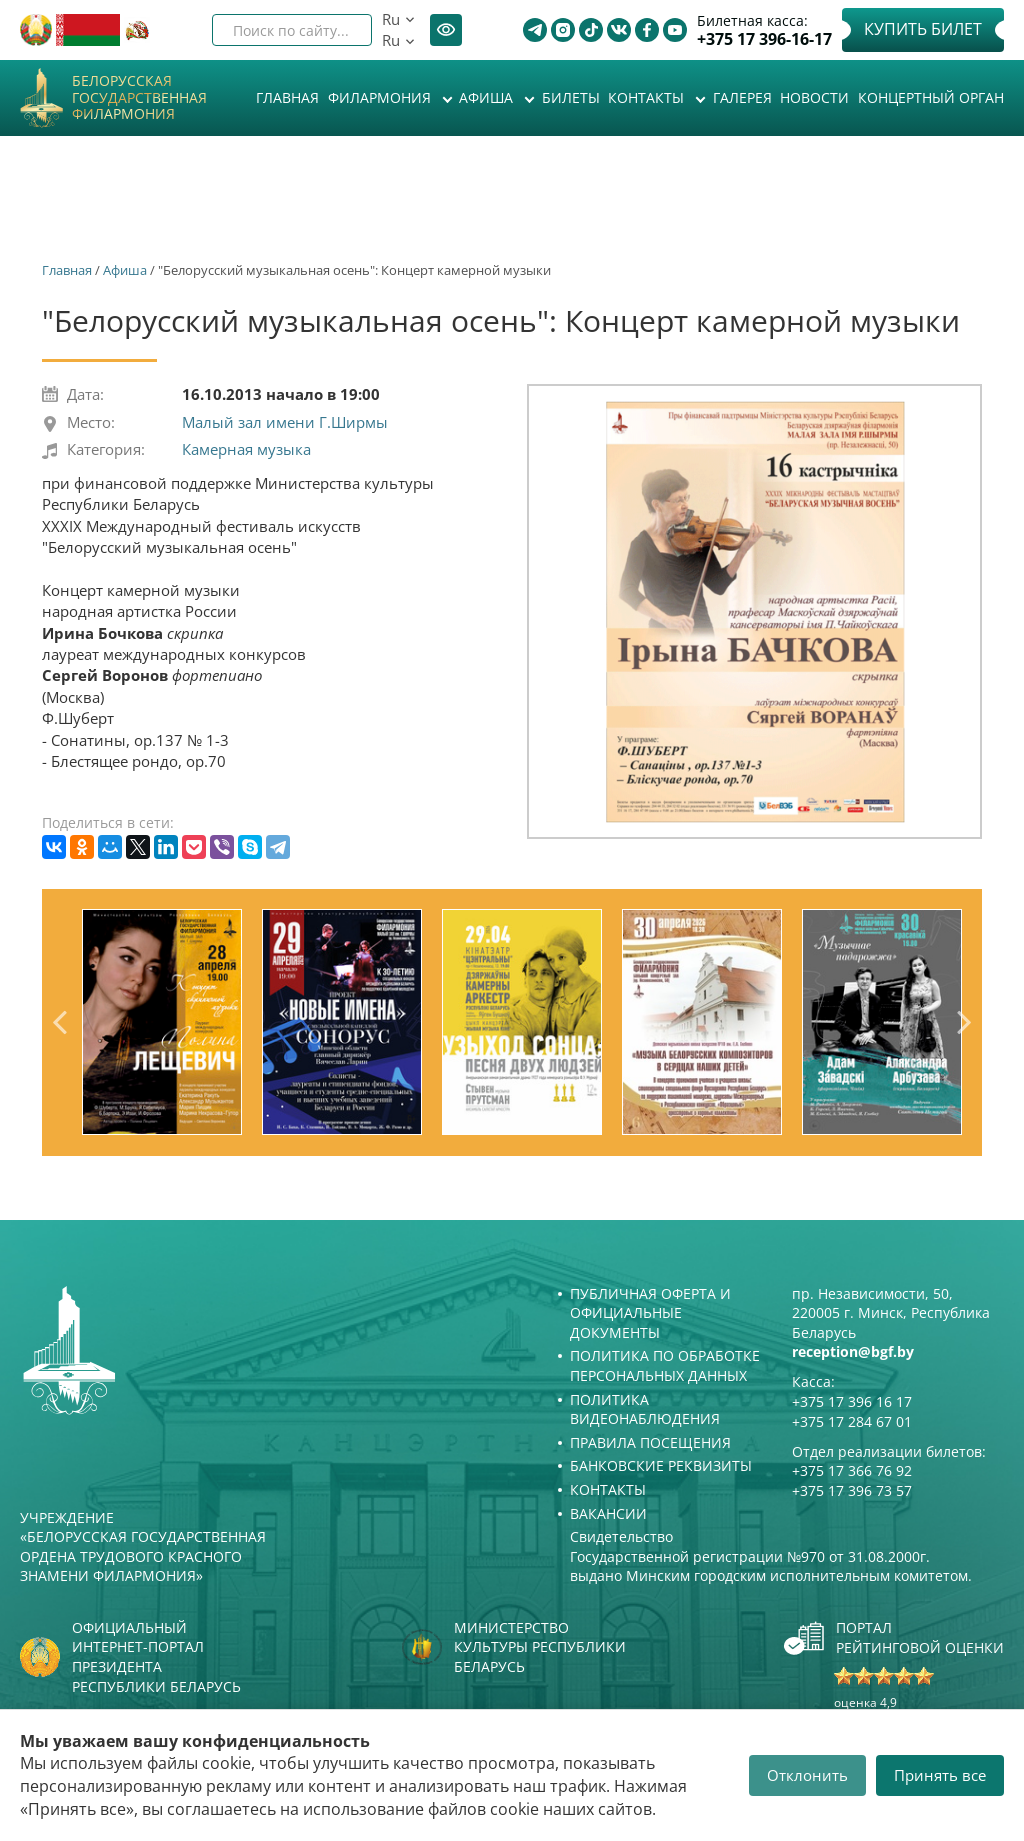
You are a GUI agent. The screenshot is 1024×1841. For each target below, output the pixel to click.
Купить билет (923, 29)
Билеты (571, 97)
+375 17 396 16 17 (852, 1401)
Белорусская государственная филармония (139, 98)
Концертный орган (931, 97)
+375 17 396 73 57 (852, 1490)
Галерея (742, 97)
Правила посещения (650, 1442)
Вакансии (608, 1513)
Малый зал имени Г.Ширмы (285, 422)
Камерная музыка (246, 449)
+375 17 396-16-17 (764, 39)
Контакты (648, 97)
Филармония (381, 97)
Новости (814, 97)
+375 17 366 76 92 (852, 1470)
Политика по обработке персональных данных (665, 1365)
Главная (287, 97)
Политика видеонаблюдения (645, 1409)
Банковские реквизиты (661, 1465)
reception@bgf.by (853, 1351)
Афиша (488, 97)
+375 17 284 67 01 (852, 1421)
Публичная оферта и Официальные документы (650, 1313)
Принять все (940, 1775)
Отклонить (807, 1775)
